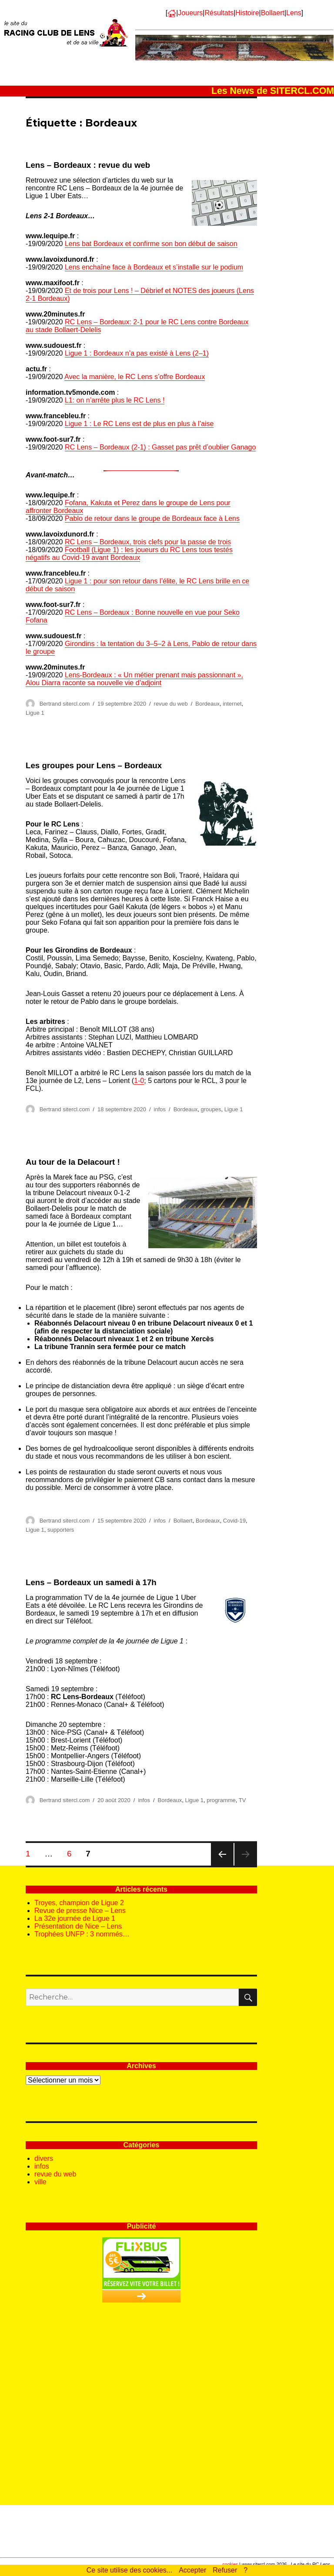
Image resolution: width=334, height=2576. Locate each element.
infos (160, 1109)
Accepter (192, 2570)
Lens (293, 13)
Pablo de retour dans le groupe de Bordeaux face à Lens (152, 518)
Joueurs (190, 13)
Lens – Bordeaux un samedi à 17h (91, 1582)
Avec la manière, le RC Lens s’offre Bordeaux (134, 376)
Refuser (225, 2570)
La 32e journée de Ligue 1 (74, 1918)
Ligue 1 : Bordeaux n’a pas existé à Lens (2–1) (137, 353)
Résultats (219, 13)
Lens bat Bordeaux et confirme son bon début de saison (151, 243)
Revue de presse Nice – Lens (80, 1910)
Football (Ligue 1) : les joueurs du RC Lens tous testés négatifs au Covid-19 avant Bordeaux (129, 553)
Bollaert (272, 13)
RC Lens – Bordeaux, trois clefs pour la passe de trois (148, 542)
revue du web (171, 703)
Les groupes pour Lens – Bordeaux (94, 765)
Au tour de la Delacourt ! (73, 1161)
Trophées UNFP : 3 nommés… (82, 1934)
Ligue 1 (35, 713)
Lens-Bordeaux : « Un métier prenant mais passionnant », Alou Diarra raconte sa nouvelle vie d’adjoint (134, 678)
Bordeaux (207, 703)
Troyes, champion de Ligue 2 (79, 1902)
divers (43, 2158)
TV (242, 1800)
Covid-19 (234, 1520)
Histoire (247, 13)
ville (40, 2182)
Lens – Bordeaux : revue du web (88, 165)
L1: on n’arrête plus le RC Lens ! (114, 400)
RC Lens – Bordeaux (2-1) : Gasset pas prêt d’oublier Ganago (160, 447)
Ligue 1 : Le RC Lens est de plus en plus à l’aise (139, 423)
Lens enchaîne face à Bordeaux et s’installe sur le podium (154, 267)
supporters (60, 1529)
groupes (211, 1109)
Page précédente (222, 1865)
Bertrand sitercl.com (65, 703)
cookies (230, 2564)
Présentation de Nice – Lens (78, 1926)
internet (232, 703)
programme (221, 1800)
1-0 (139, 1080)
